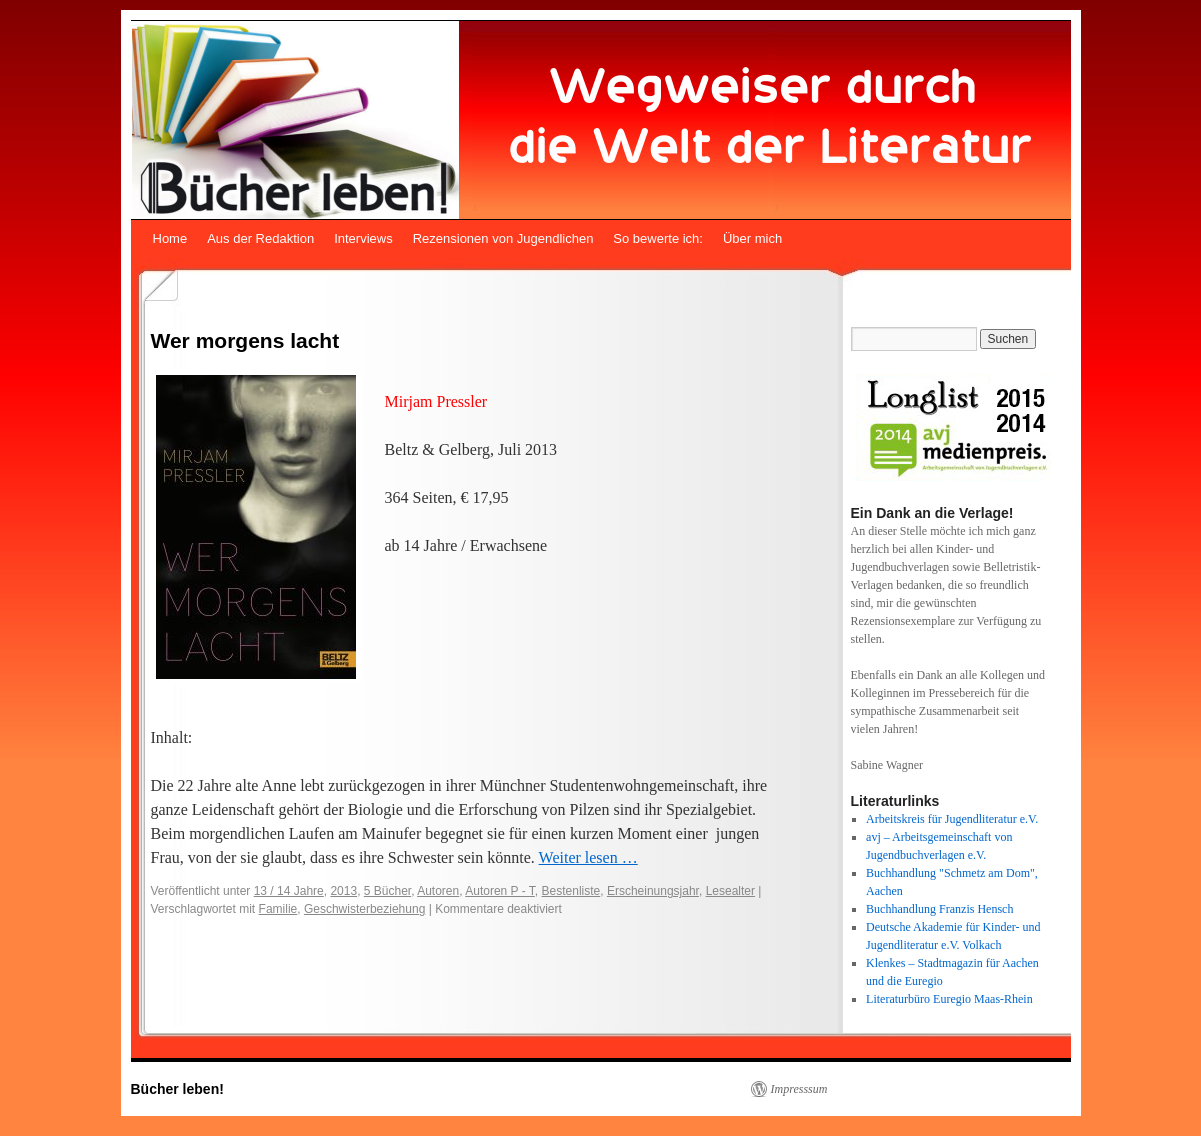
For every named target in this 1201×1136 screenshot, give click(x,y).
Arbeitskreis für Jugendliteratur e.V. (952, 819)
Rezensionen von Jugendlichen (503, 238)
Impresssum (799, 1089)
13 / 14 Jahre (289, 891)
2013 (343, 891)
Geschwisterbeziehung (364, 909)
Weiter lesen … (588, 857)
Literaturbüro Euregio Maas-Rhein (949, 999)
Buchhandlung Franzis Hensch (939, 909)
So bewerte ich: (658, 238)
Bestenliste (571, 891)
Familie (278, 909)
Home (170, 238)
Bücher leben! (177, 1089)
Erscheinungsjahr (653, 891)
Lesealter (730, 891)
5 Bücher (387, 891)
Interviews (363, 238)
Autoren (438, 891)
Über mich (752, 238)
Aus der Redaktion (260, 238)
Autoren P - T (500, 891)
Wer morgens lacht (245, 340)
